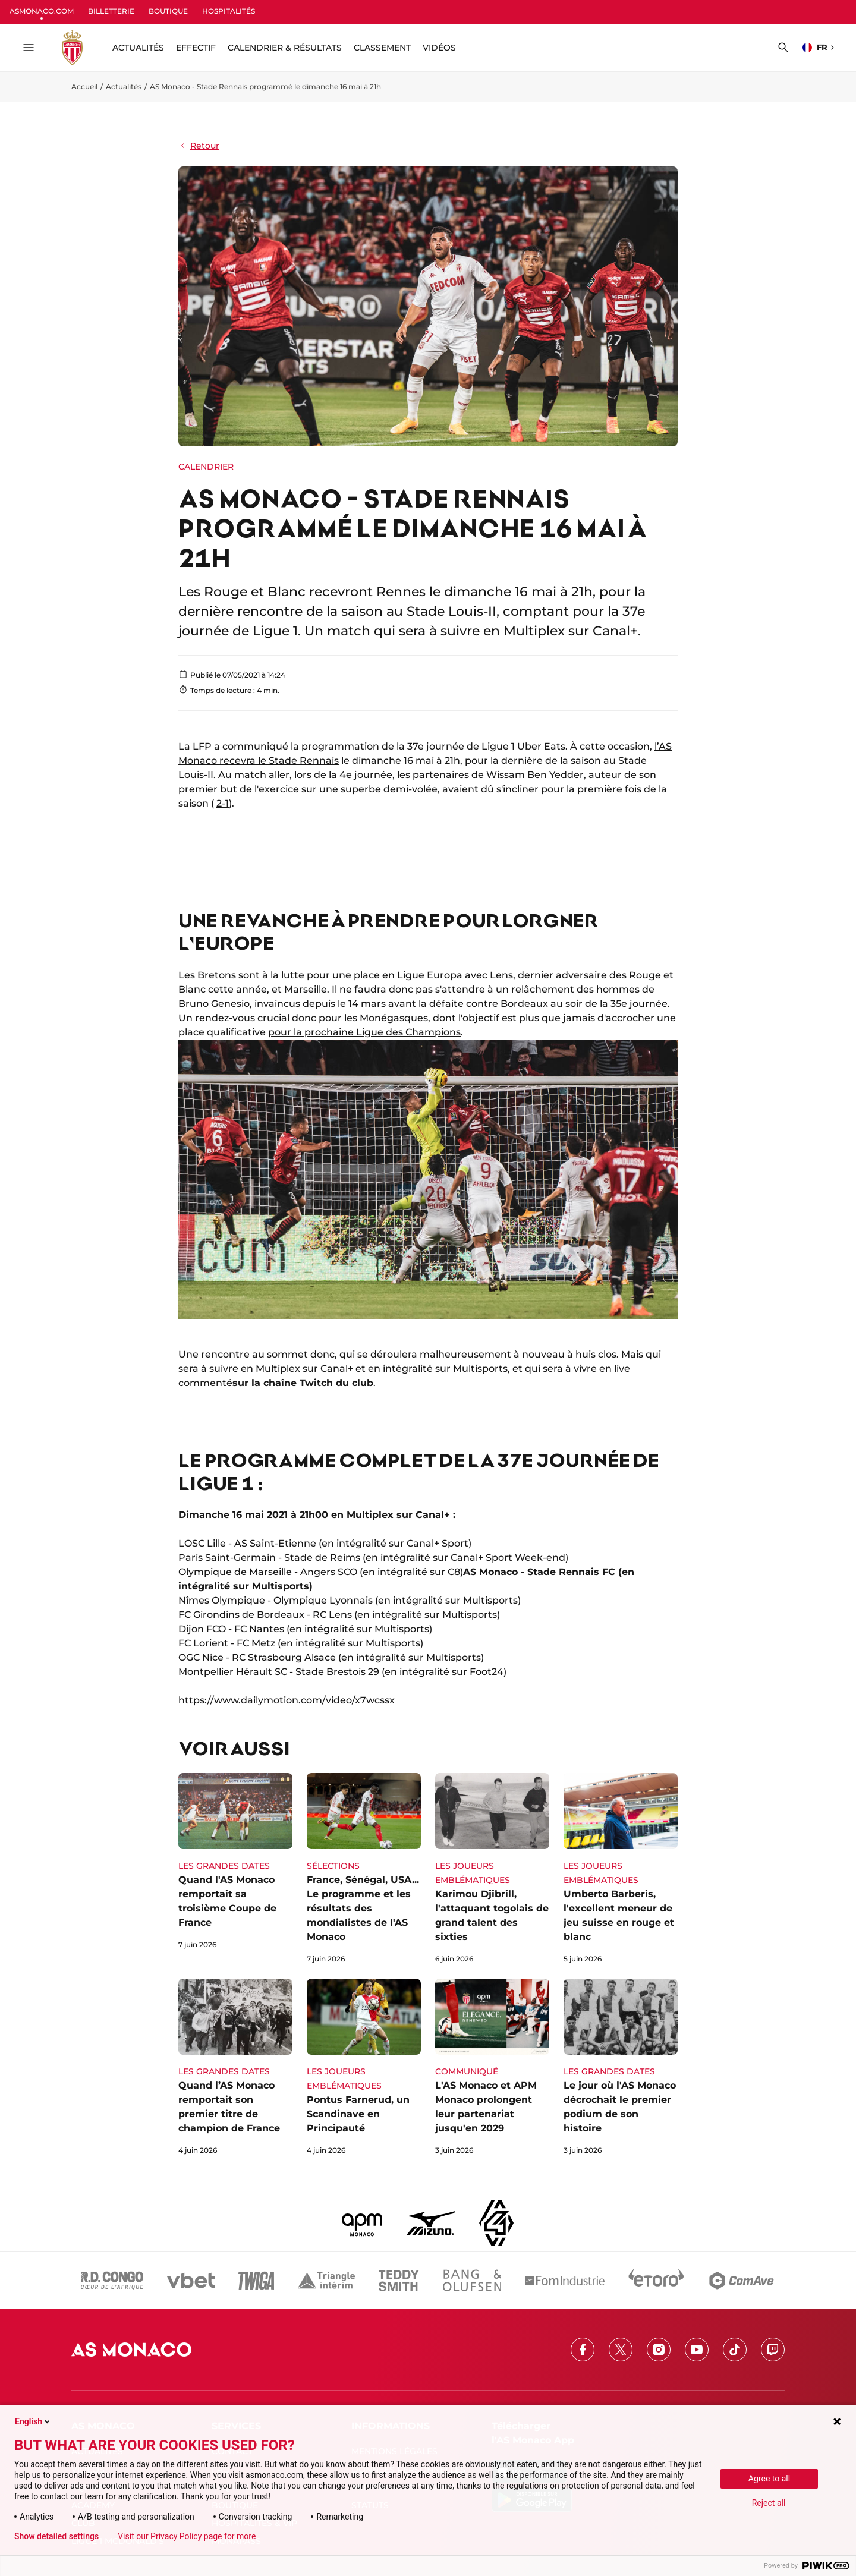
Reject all (769, 2503)
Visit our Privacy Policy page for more (187, 2536)
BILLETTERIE (111, 11)
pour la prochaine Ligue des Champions (364, 1032)
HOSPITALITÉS (228, 11)
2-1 (222, 803)
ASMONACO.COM (42, 11)
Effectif (196, 47)
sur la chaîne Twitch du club (302, 1382)
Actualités (123, 86)
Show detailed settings (56, 2536)
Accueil (84, 86)
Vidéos (439, 47)
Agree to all (769, 2478)
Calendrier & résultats (285, 47)
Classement (382, 47)
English (33, 2421)
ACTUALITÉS (138, 47)
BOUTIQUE (168, 11)
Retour (198, 145)
